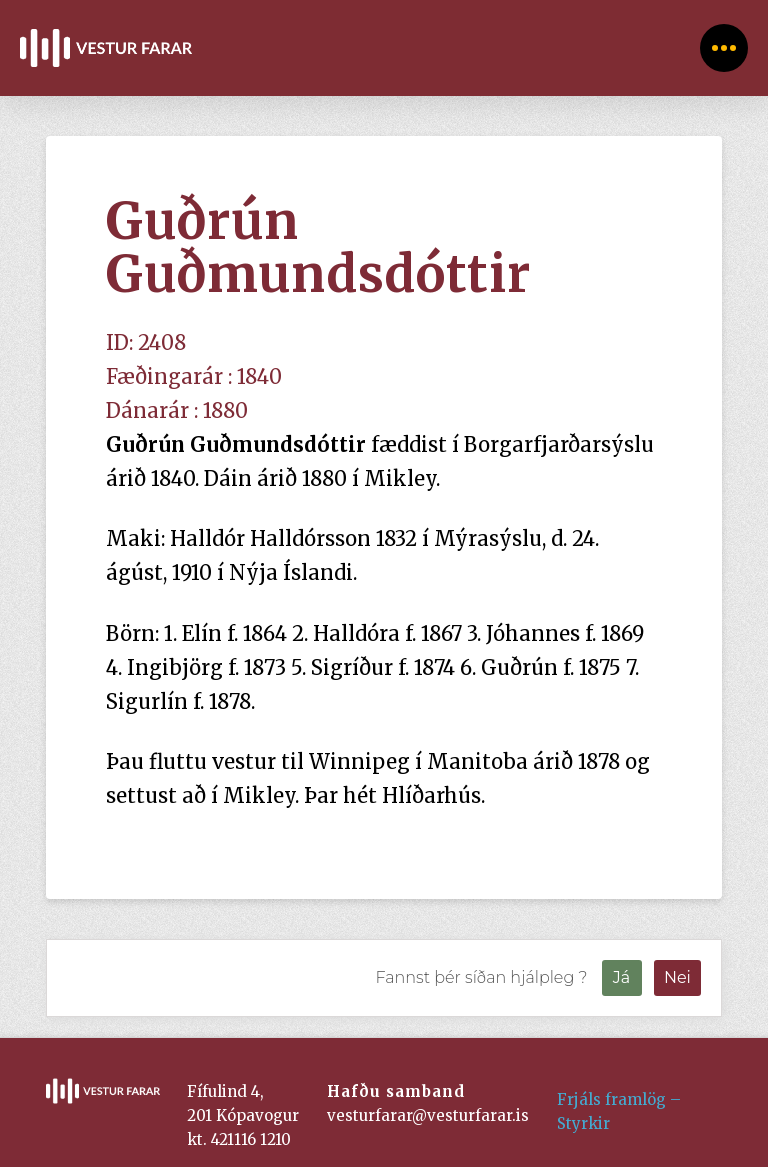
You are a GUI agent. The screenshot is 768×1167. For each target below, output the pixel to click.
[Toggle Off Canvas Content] (724, 48)
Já (621, 977)
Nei (677, 977)
